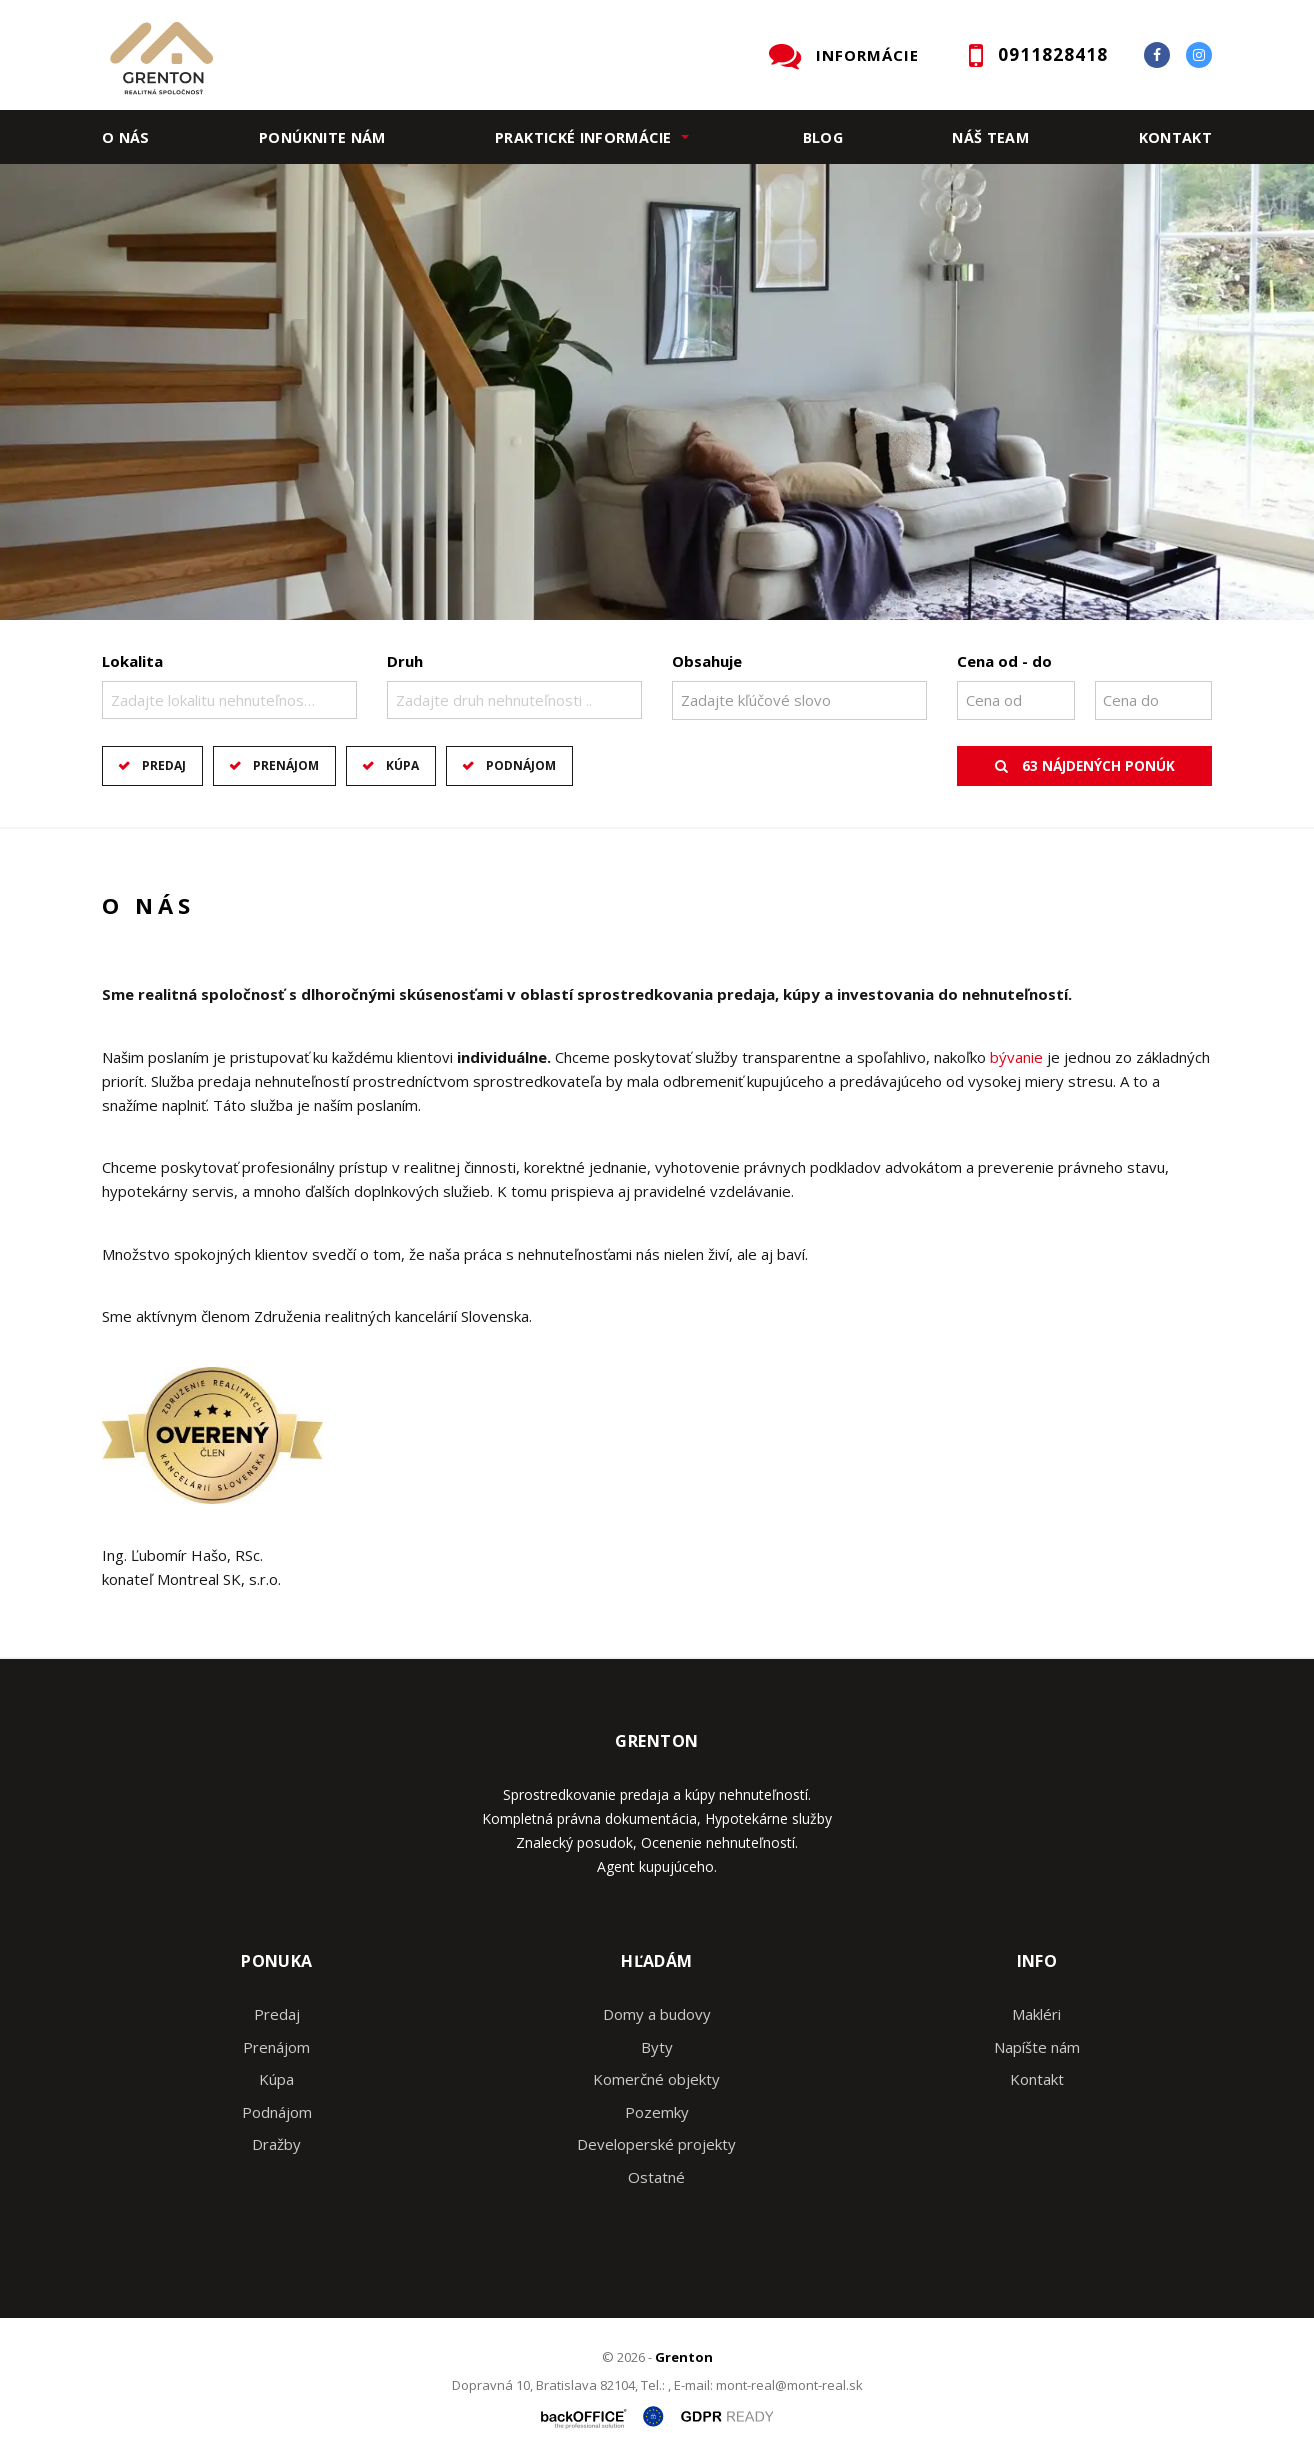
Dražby (276, 2144)
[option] (657, 392)
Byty (657, 2047)
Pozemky (657, 2112)
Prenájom (286, 765)
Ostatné (656, 2177)
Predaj (164, 765)
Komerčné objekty (656, 2079)
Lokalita (132, 661)
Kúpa (402, 765)
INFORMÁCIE (867, 55)
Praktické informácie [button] (583, 137)
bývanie (1016, 1057)
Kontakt (1176, 137)
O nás (126, 137)
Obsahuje (707, 661)
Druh (405, 661)
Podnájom (521, 765)
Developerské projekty (656, 2144)
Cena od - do (1004, 661)
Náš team (990, 137)
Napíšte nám (1037, 2047)
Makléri (1036, 2014)
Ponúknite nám (322, 137)
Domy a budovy (657, 2014)
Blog (823, 137)
